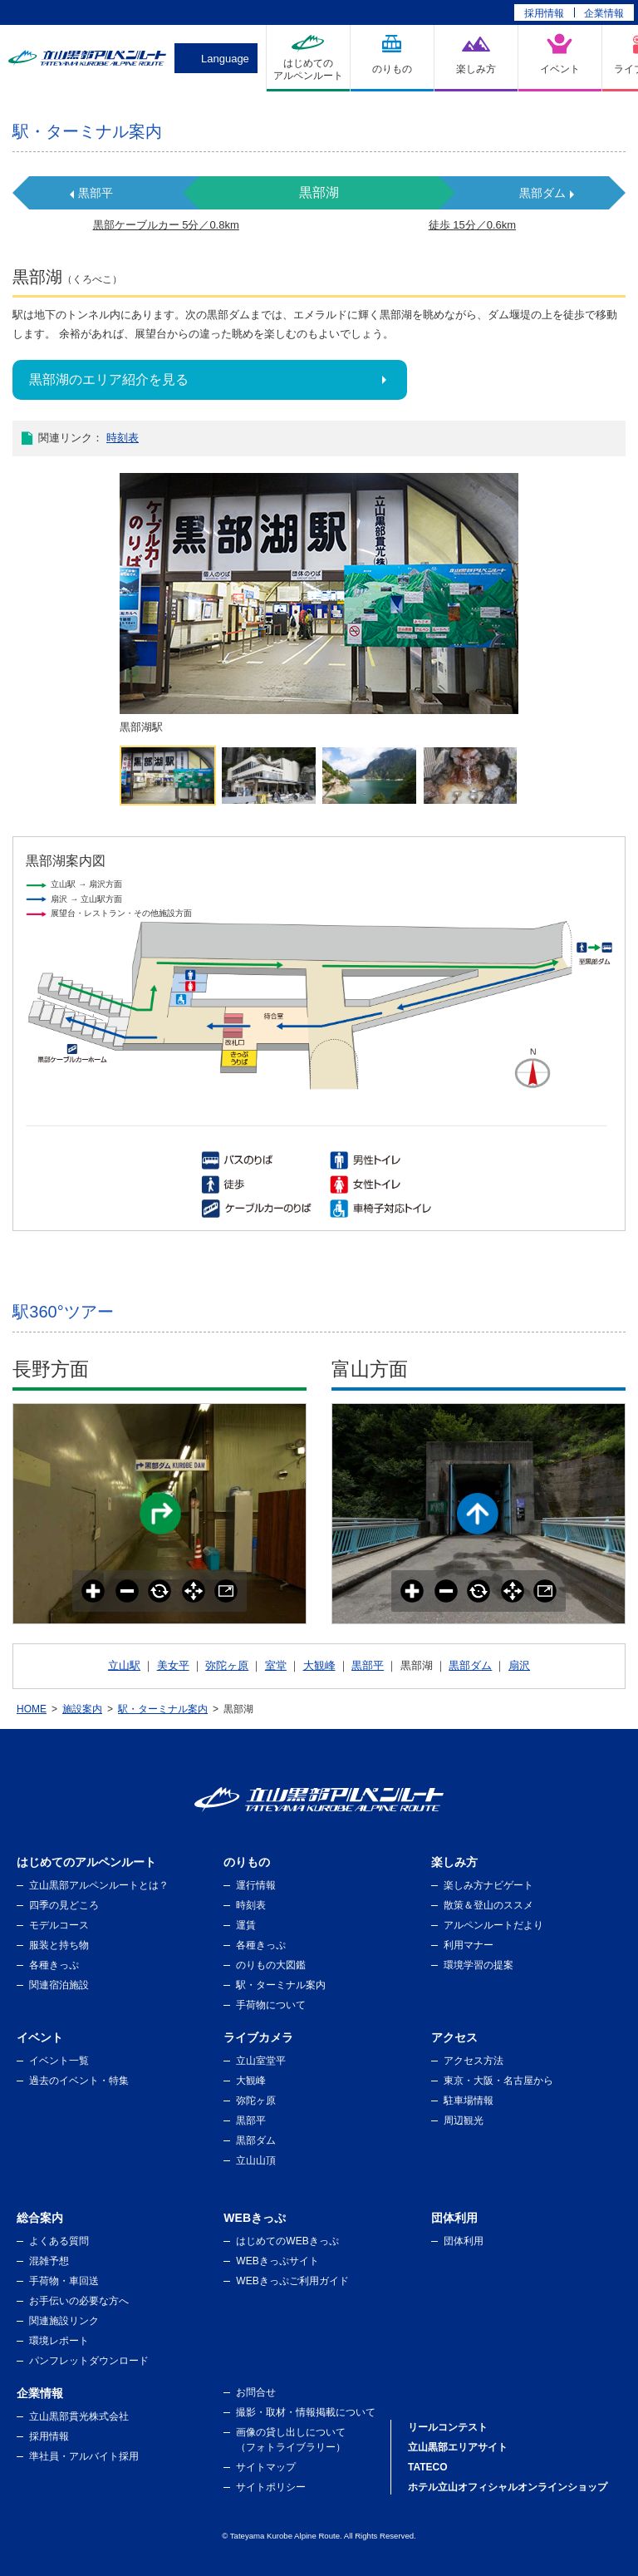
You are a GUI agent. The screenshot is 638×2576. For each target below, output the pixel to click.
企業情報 (604, 13)
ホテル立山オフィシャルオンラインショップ (507, 2487)
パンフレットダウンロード (89, 2361)
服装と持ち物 (59, 1945)
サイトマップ (266, 2467)
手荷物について (271, 2005)
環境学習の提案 (478, 1965)
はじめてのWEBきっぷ (287, 2241)
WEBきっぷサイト (277, 2261)
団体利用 (463, 2241)
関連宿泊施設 (59, 1985)
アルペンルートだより (493, 1925)
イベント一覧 (59, 2060)
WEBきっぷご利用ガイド (292, 2281)
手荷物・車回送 (64, 2281)
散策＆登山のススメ (488, 1905)
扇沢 (519, 1665)
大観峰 (319, 1665)
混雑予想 (49, 2261)
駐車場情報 (468, 2100)
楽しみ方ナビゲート (488, 1885)
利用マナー (468, 1945)
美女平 (173, 1665)
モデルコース (59, 1925)
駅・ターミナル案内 (163, 1709)
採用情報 (544, 13)
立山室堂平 (261, 2060)
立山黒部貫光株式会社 (79, 2416)
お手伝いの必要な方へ (79, 2301)
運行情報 (256, 1885)
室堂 (276, 1665)
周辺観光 (463, 2120)
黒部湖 (319, 192)
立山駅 (124, 1665)
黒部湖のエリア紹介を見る (109, 379)
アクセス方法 (473, 2060)
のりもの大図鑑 (271, 1965)
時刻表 (122, 437)
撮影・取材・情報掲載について (305, 2412)
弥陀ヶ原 (226, 1665)
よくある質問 (59, 2241)
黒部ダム (542, 192)
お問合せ (256, 2392)
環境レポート (59, 2341)
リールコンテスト (448, 2427)
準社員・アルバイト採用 (84, 2456)
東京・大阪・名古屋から (498, 2080)
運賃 (246, 1925)
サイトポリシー (271, 2487)
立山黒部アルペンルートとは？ (99, 1885)
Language (225, 58)
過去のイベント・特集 (79, 2080)
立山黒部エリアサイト (458, 2447)
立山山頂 (256, 2160)
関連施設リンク (64, 2321)
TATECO (428, 2467)
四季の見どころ (64, 1905)
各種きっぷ (54, 1965)
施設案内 (82, 1709)
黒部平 (95, 192)
